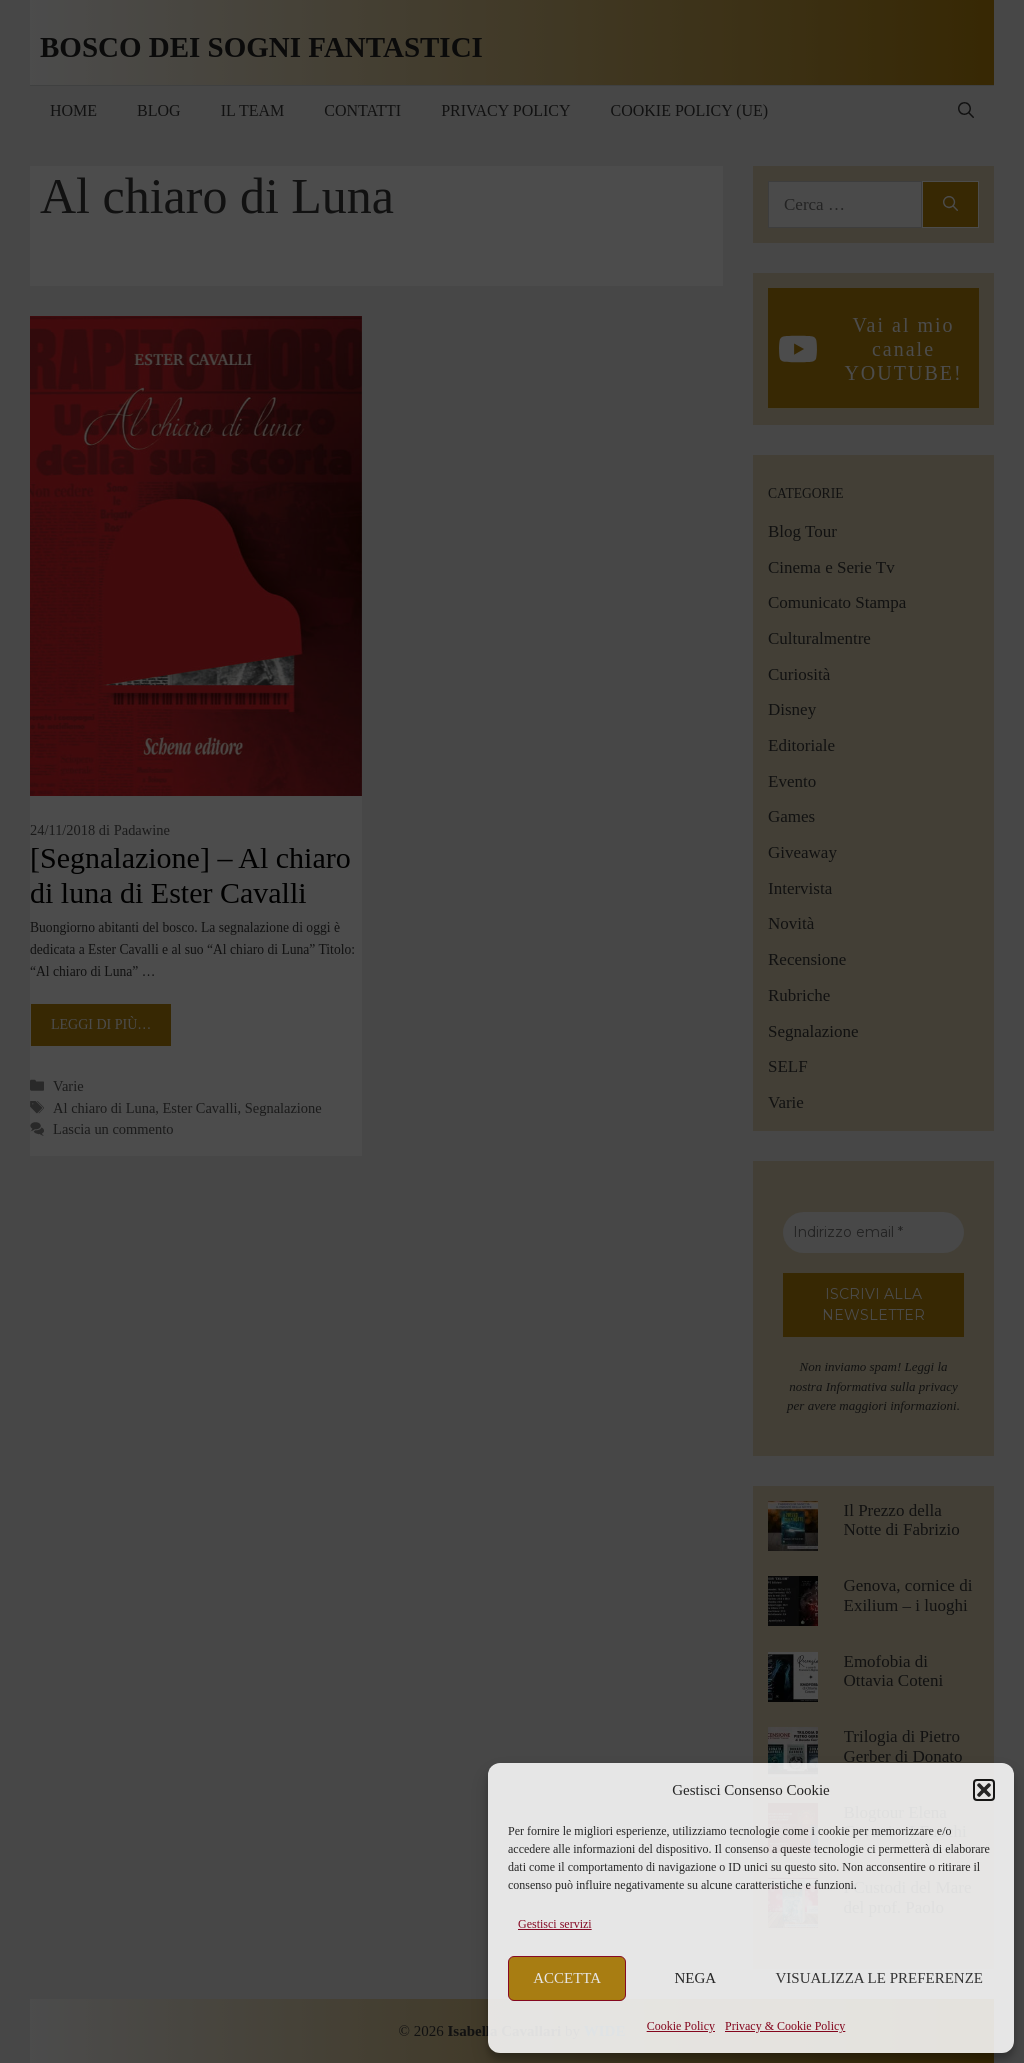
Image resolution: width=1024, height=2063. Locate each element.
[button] (984, 1790)
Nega (696, 1978)
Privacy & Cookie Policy (785, 2026)
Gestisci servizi (555, 1924)
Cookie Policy (681, 2026)
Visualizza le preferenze (880, 1978)
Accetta (567, 1978)
